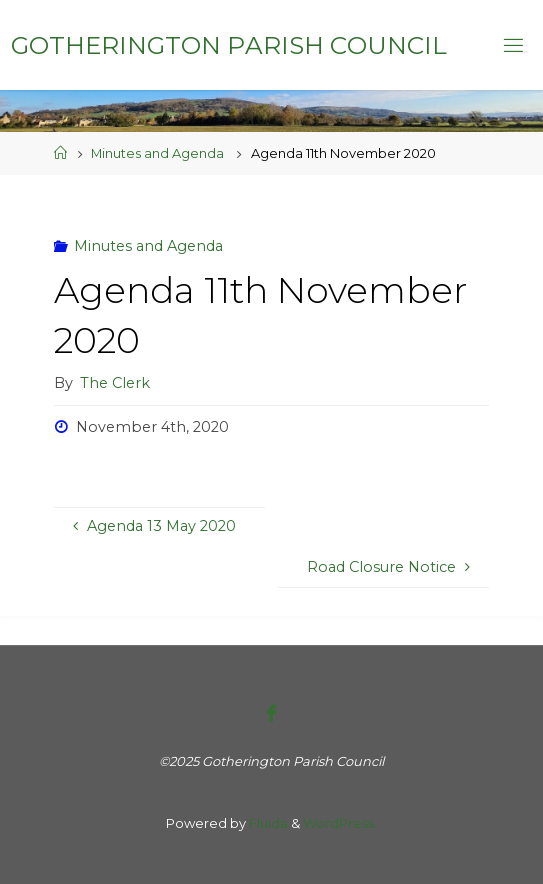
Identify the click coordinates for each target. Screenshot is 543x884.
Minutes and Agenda (157, 153)
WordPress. (340, 823)
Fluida (267, 823)
